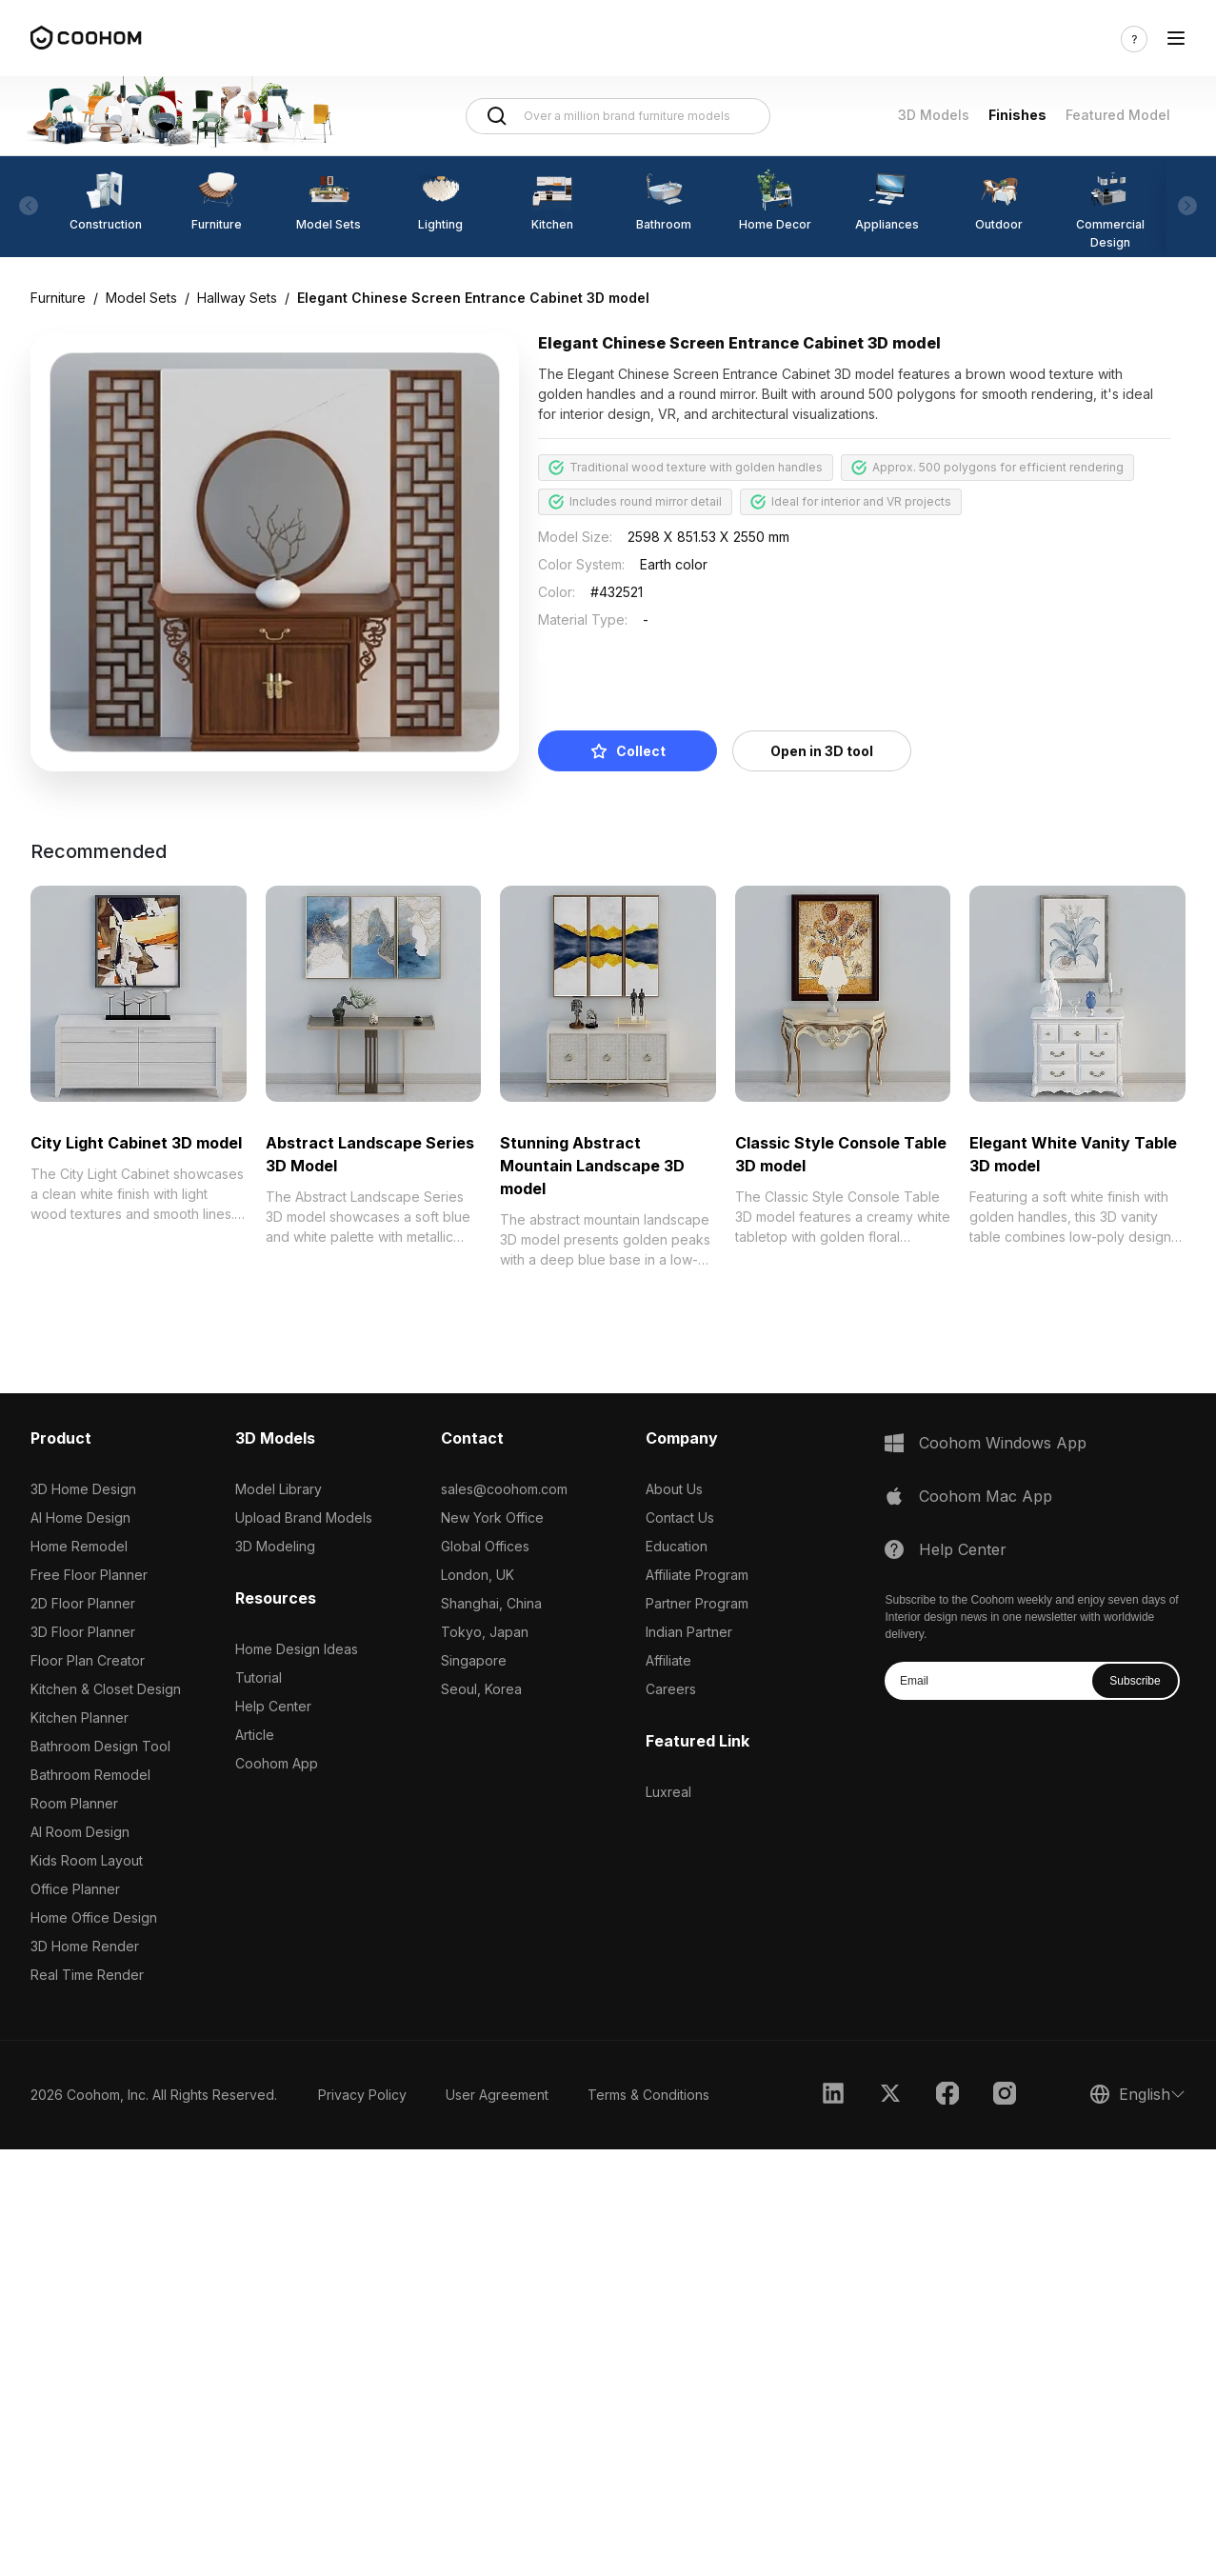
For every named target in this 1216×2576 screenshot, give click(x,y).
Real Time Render (87, 1975)
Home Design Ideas (296, 1649)
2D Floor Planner (82, 1603)
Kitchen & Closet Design (105, 1689)
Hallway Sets (237, 298)
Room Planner (74, 1803)
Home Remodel (79, 1546)
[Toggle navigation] (1176, 38)
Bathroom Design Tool (100, 1746)
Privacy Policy (362, 2095)
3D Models (933, 115)
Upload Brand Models (303, 1517)
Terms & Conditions (648, 2095)
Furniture (58, 298)
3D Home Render (84, 1946)
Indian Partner (689, 1632)
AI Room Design (80, 1832)
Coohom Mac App (985, 1496)
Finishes (1017, 115)
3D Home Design (83, 1489)
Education (677, 1546)
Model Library (278, 1489)
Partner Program (697, 1603)
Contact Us (680, 1517)
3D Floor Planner (82, 1632)
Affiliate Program (697, 1575)
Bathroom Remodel (90, 1775)
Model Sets (141, 298)
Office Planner (75, 1889)
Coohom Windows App (1002, 1442)
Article (254, 1735)
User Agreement (497, 2095)
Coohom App (276, 1763)
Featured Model (1118, 115)
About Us (674, 1489)
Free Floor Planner (89, 1575)
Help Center (273, 1706)
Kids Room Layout (86, 1860)
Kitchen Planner (79, 1717)
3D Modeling (275, 1546)
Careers (671, 1689)
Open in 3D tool (821, 751)
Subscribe (1134, 1680)
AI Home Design (80, 1517)
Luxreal (668, 1792)
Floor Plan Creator (87, 1660)
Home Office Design (93, 1917)
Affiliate (668, 1660)
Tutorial (258, 1677)
